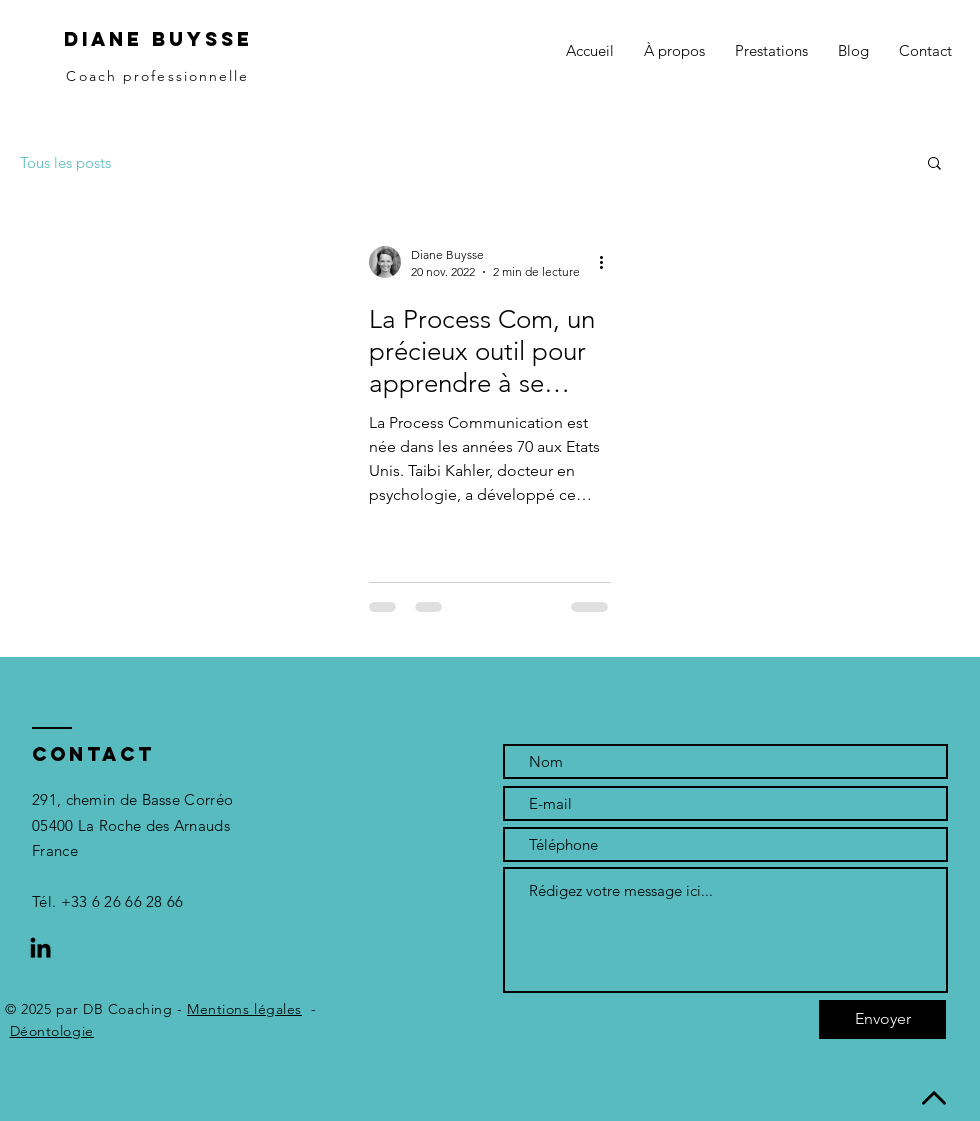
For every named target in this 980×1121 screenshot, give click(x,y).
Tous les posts (65, 162)
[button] (771, 51)
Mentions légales (244, 1009)
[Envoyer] (882, 1019)
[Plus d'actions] (608, 262)
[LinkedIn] (40, 949)
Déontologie (52, 1031)
